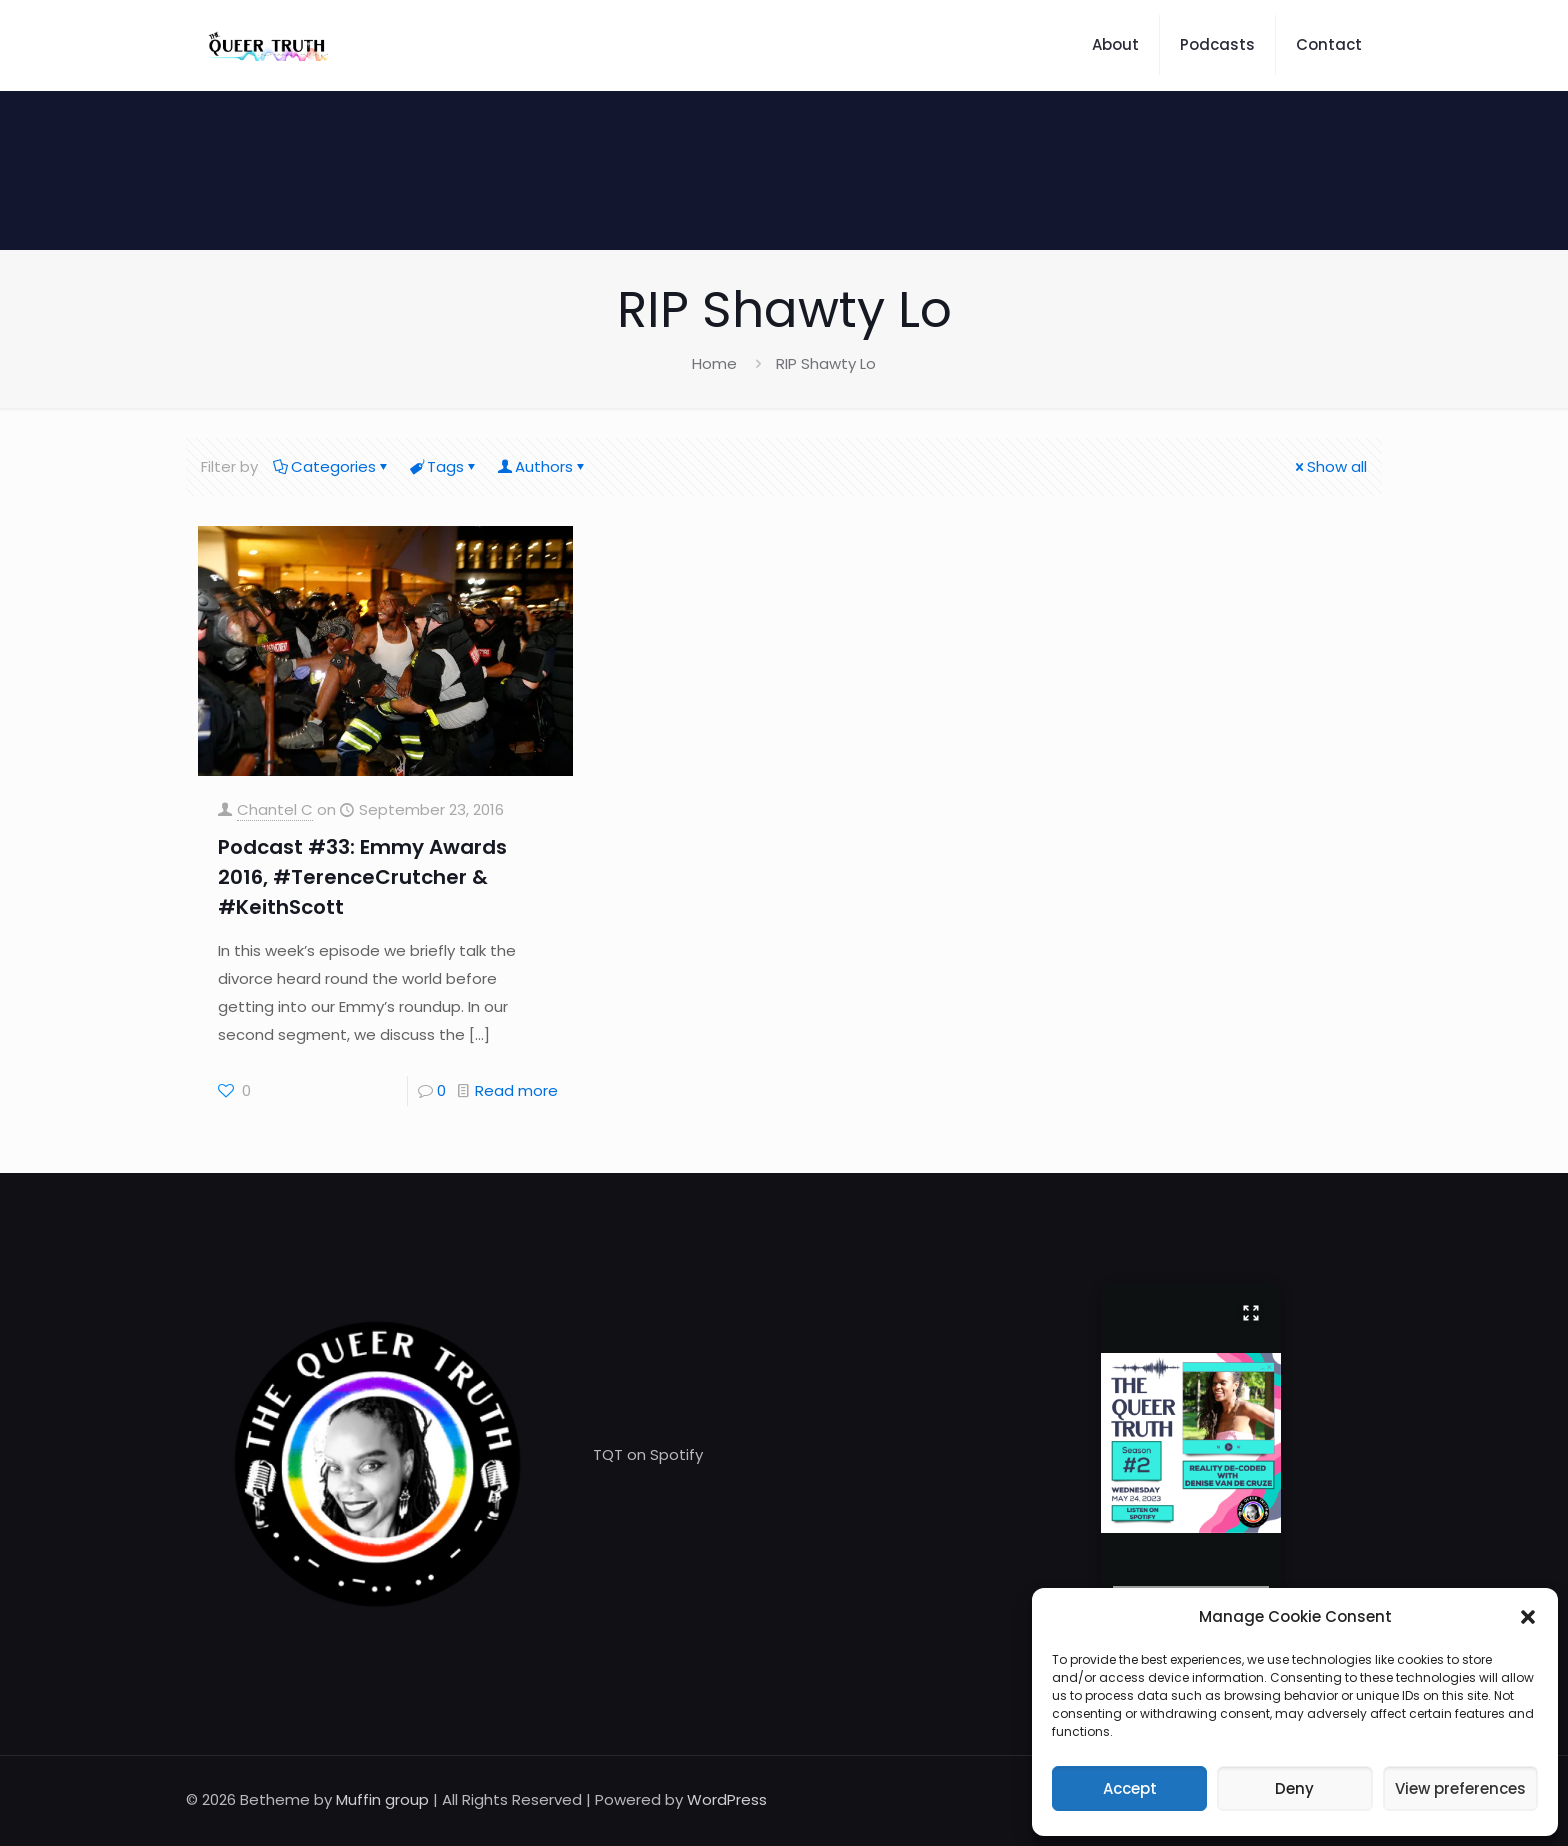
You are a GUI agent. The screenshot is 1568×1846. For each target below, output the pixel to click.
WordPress (727, 1799)
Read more (516, 1090)
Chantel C (275, 809)
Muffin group (382, 1799)
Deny (1294, 1788)
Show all (1329, 466)
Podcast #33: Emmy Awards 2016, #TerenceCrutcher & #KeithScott (362, 877)
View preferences (1460, 1788)
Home (714, 363)
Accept (1130, 1788)
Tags (444, 466)
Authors (542, 466)
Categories (332, 466)
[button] (1528, 1617)
